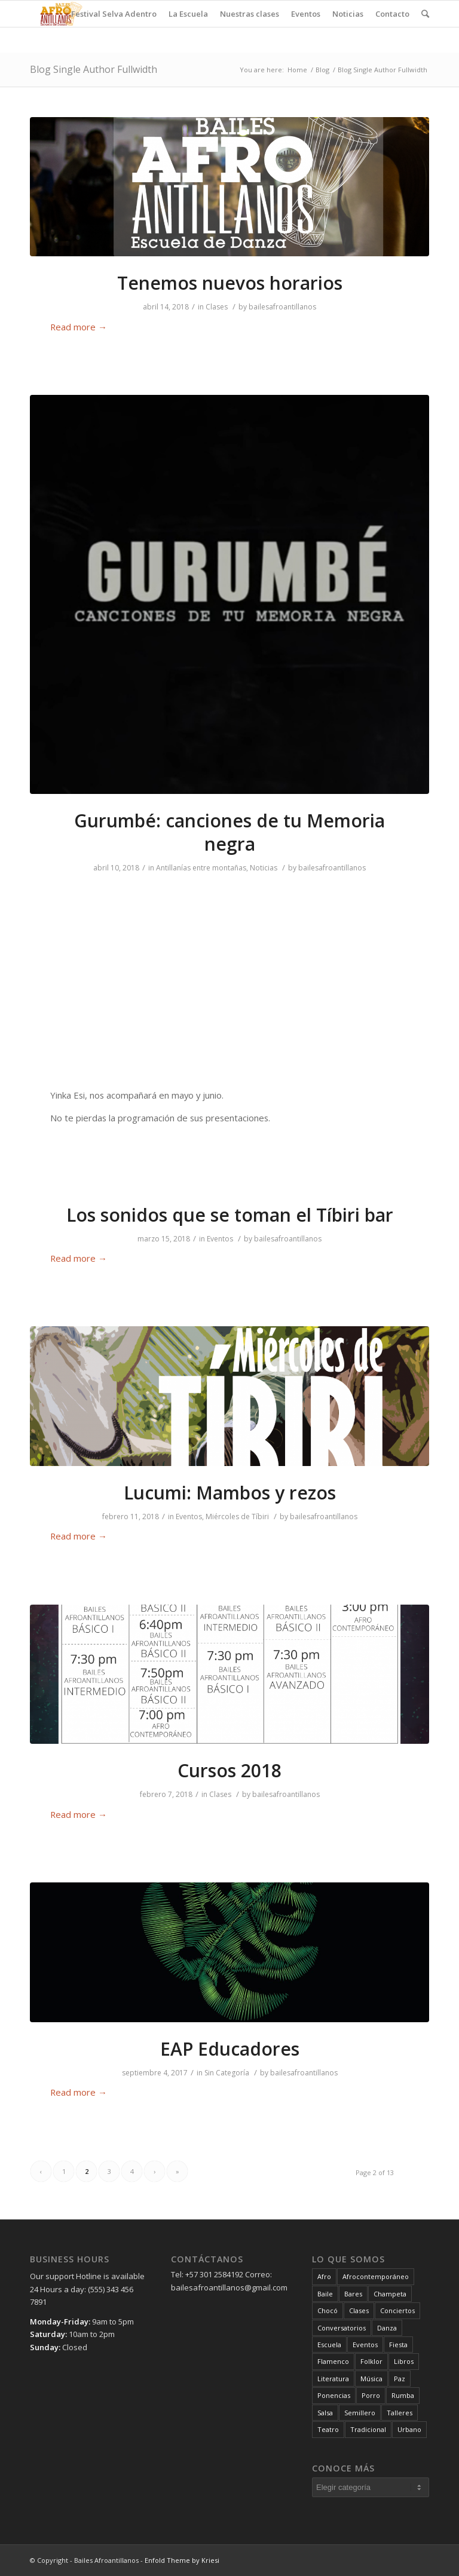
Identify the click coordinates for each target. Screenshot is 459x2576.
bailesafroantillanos (282, 307)
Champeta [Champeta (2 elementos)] (390, 2293)
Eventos (220, 1239)
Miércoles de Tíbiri (237, 1516)
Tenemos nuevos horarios (229, 283)
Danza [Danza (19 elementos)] (387, 2327)
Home (297, 69)
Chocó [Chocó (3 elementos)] (327, 2310)
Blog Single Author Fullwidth (93, 69)
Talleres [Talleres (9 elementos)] (399, 2412)
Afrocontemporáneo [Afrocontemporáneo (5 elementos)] (375, 2276)
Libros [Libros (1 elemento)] (404, 2361)
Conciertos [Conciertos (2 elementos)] (397, 2310)
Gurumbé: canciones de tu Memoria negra (229, 832)
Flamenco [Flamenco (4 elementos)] (333, 2361)
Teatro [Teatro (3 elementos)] (328, 2429)
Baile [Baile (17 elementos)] (325, 2293)
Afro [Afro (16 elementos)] (324, 2276)
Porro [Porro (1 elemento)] (371, 2395)
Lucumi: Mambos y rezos (230, 1492)
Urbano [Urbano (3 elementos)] (409, 2429)
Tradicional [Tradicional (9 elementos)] (368, 2429)
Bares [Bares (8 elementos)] (353, 2293)
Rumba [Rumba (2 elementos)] (402, 2395)
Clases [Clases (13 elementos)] (359, 2310)
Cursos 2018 (229, 1770)
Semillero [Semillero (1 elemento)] (359, 2412)
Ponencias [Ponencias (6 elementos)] (333, 2395)
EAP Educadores (229, 2049)
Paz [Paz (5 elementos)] (399, 2378)
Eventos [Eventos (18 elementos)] (365, 2344)
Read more (78, 327)
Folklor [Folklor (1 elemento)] (371, 2361)
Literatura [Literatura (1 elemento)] (333, 2378)
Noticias (263, 868)
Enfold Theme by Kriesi (182, 2560)
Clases (217, 307)
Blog (322, 69)
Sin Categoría (226, 2073)
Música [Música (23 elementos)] (371, 2378)
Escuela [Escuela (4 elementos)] (329, 2344)
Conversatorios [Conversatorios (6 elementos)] (341, 2327)
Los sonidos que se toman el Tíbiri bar (229, 1215)
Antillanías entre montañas (201, 868)
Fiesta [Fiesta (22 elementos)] (398, 2344)
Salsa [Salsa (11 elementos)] (325, 2412)
